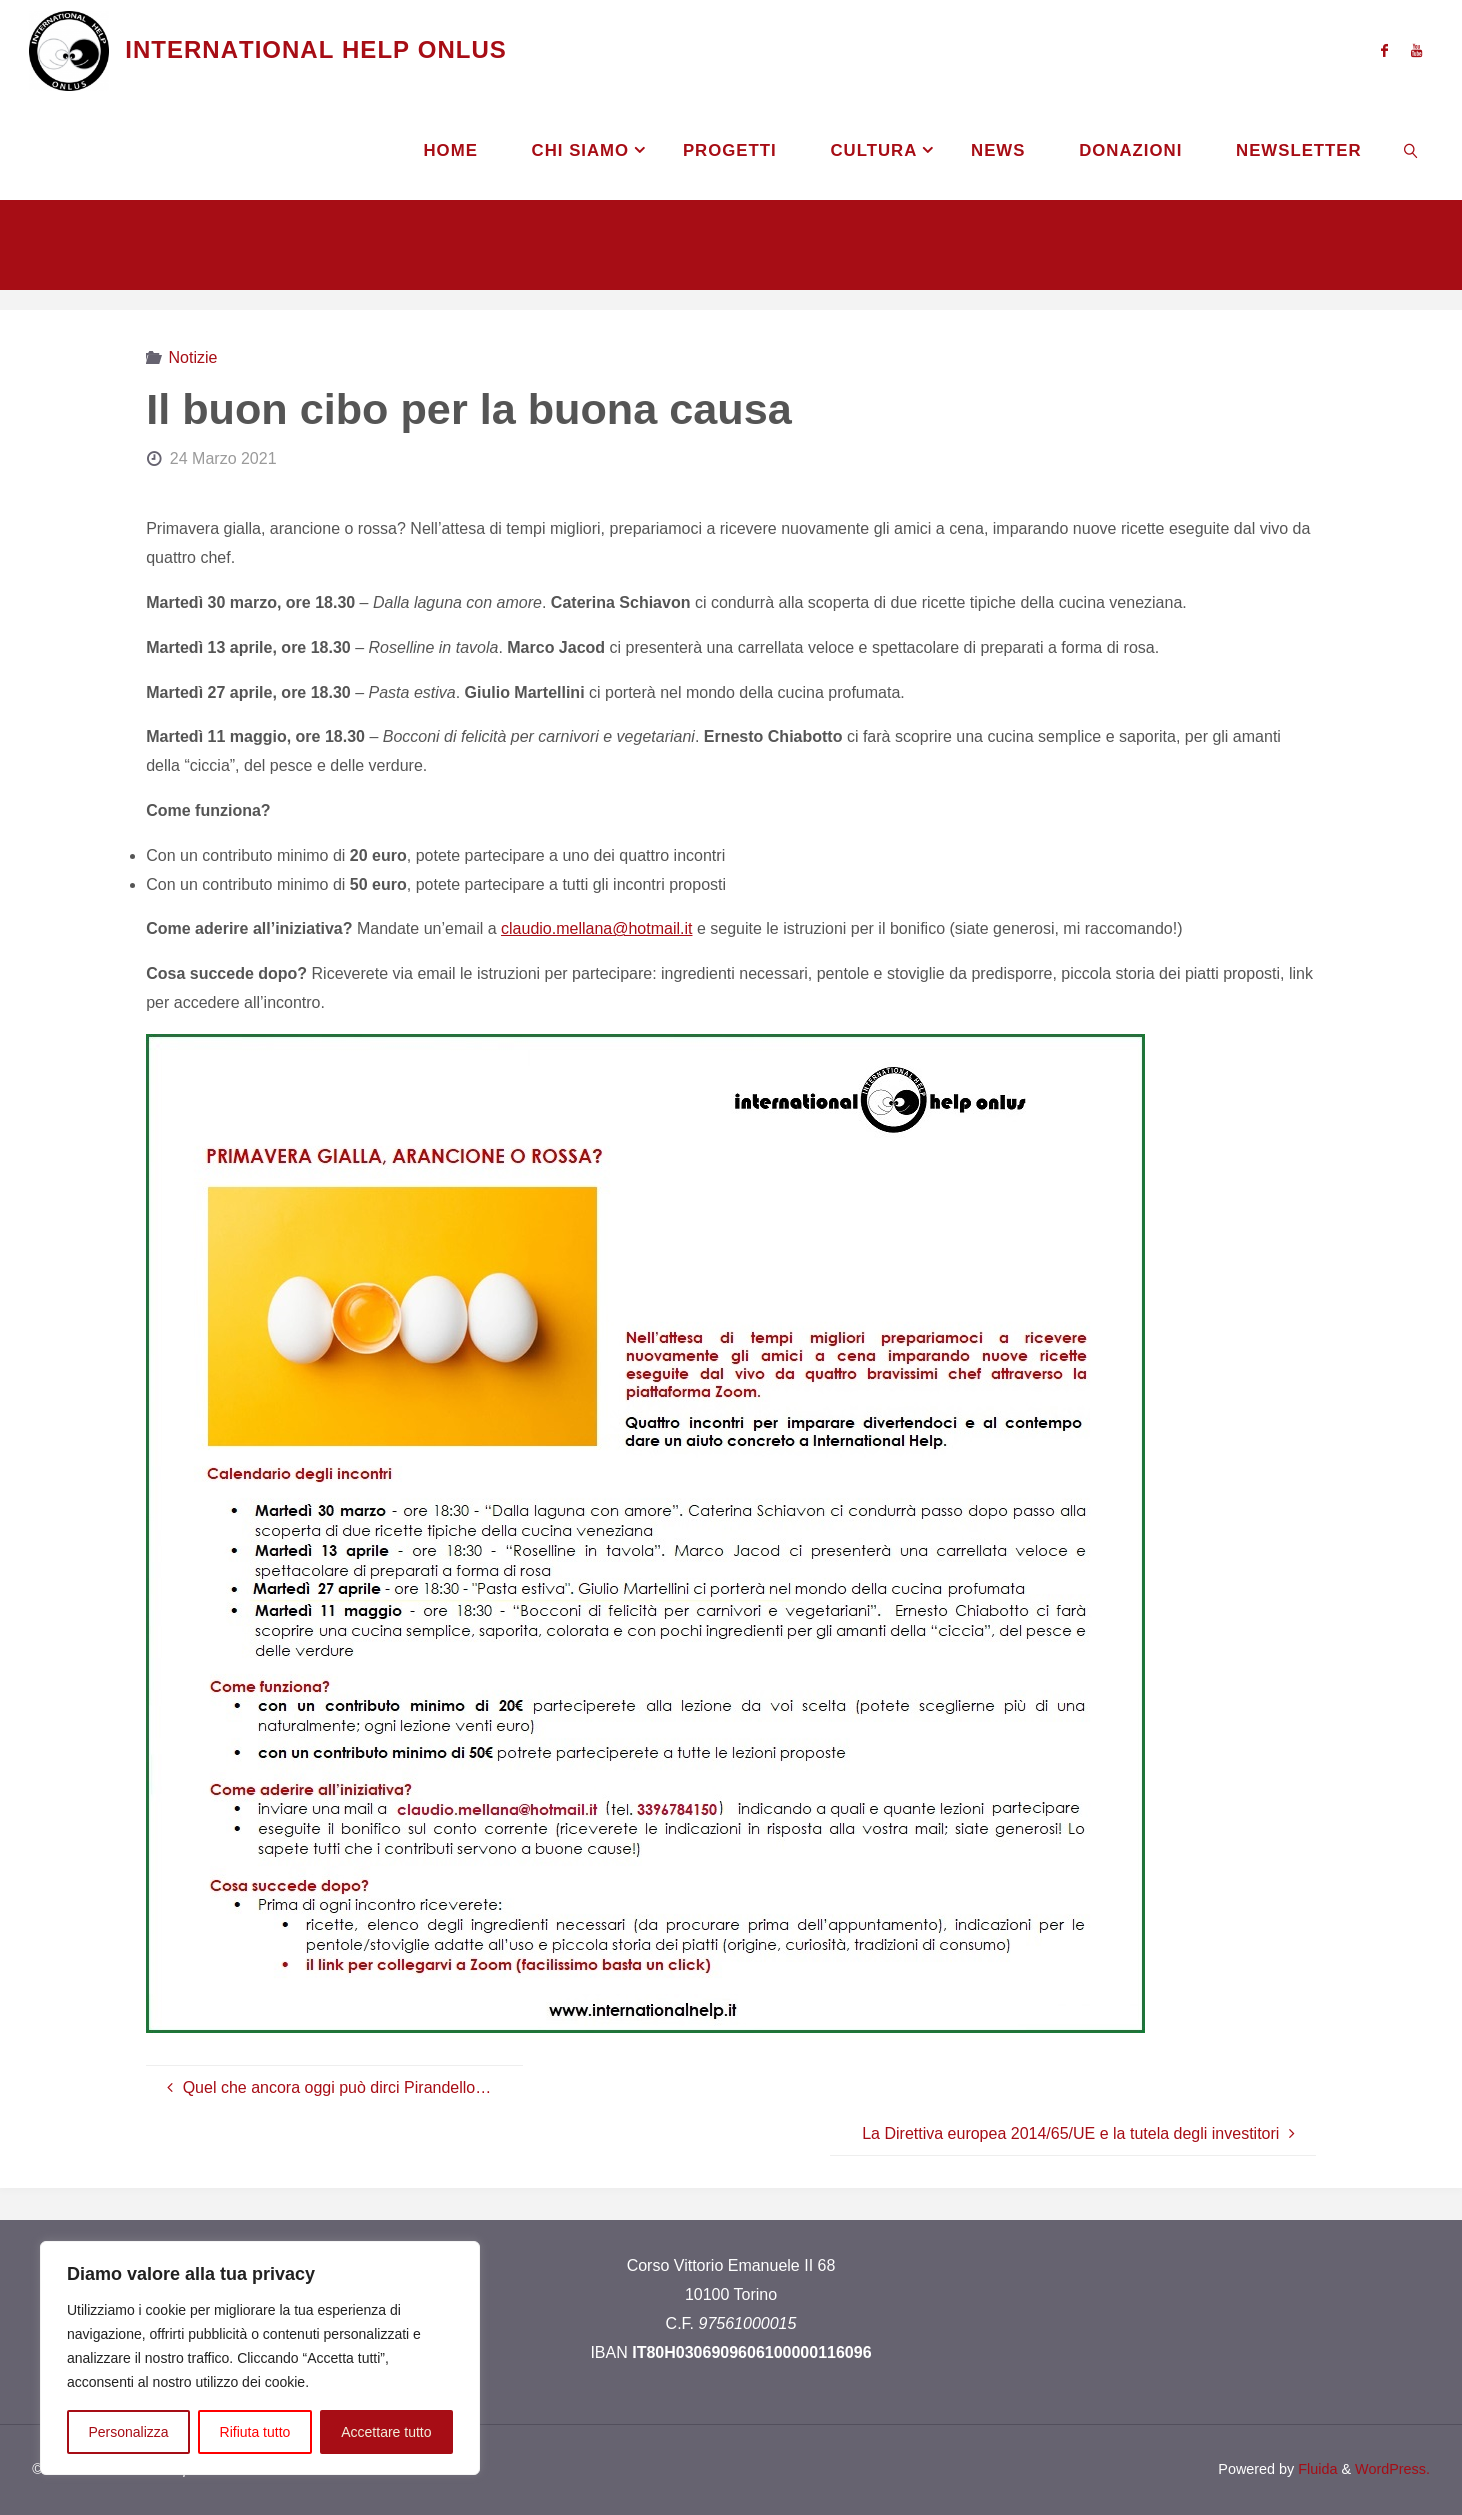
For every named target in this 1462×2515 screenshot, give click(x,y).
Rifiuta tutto (255, 2432)
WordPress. (1392, 2469)
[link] (1411, 150)
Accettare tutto (386, 2432)
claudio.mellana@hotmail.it (596, 928)
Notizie (193, 357)
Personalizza (128, 2432)
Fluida (1315, 2469)
